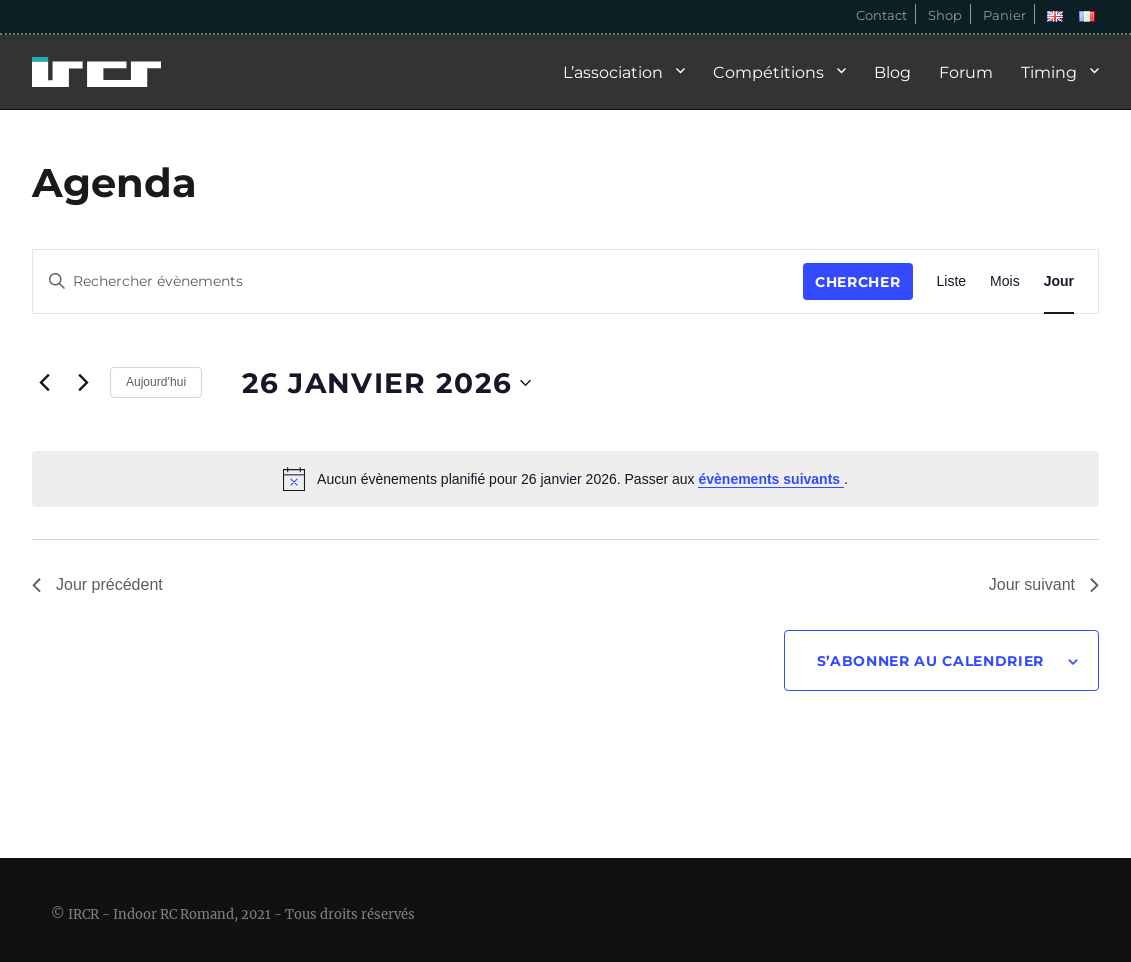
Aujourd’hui (156, 382)
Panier (1004, 15)
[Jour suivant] (83, 382)
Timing (1049, 72)
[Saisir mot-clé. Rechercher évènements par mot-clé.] (418, 281)
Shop (945, 15)
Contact (881, 15)
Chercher (857, 282)
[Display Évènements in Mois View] (1005, 281)
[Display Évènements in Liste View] (952, 281)
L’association (613, 72)
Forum (966, 72)
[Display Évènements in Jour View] (1059, 281)
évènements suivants (771, 479)
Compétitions (768, 72)
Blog (892, 72)
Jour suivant (1044, 584)
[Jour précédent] (44, 382)
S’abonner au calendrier (930, 661)
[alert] (565, 479)
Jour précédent (97, 584)
